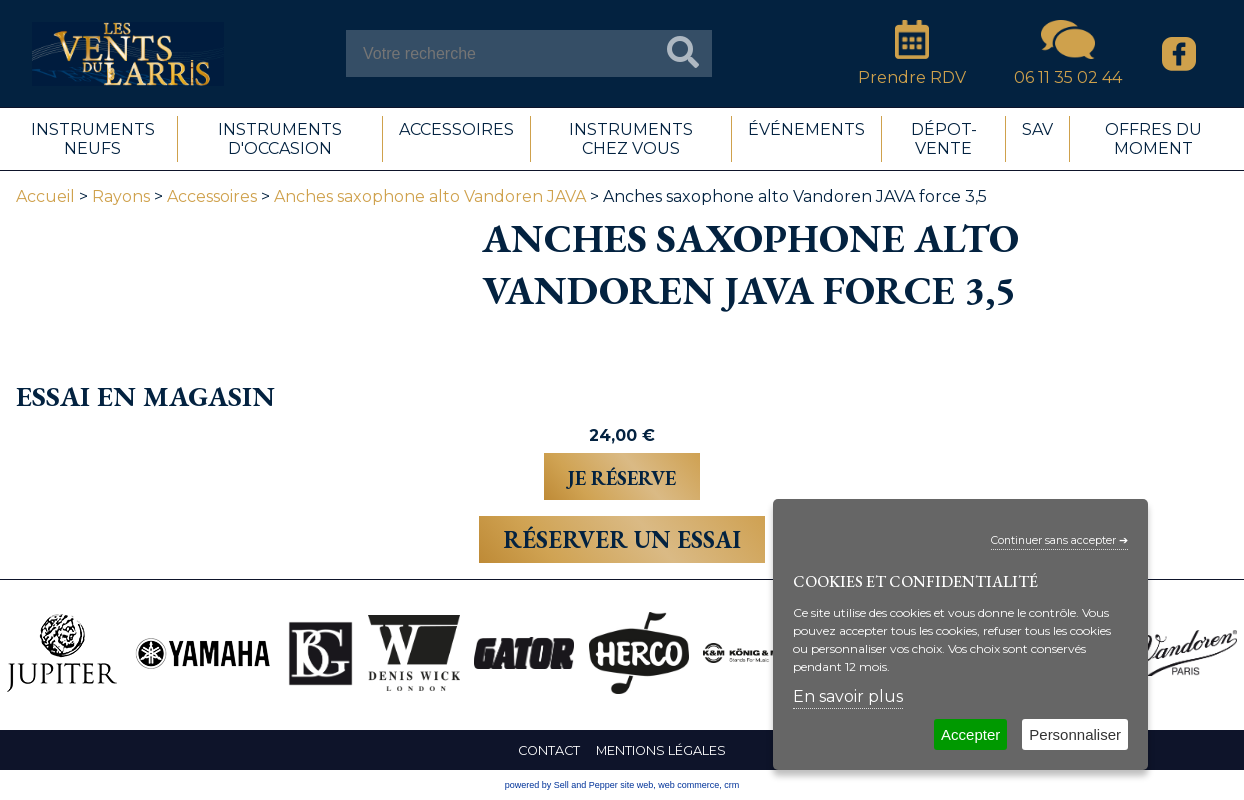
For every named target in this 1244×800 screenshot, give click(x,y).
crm (731, 785)
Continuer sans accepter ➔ (1059, 540)
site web (636, 785)
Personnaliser (1075, 734)
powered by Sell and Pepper (561, 785)
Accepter (970, 734)
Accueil (45, 196)
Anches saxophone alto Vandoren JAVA (430, 196)
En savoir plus (848, 696)
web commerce (688, 785)
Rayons (121, 196)
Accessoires (212, 196)
